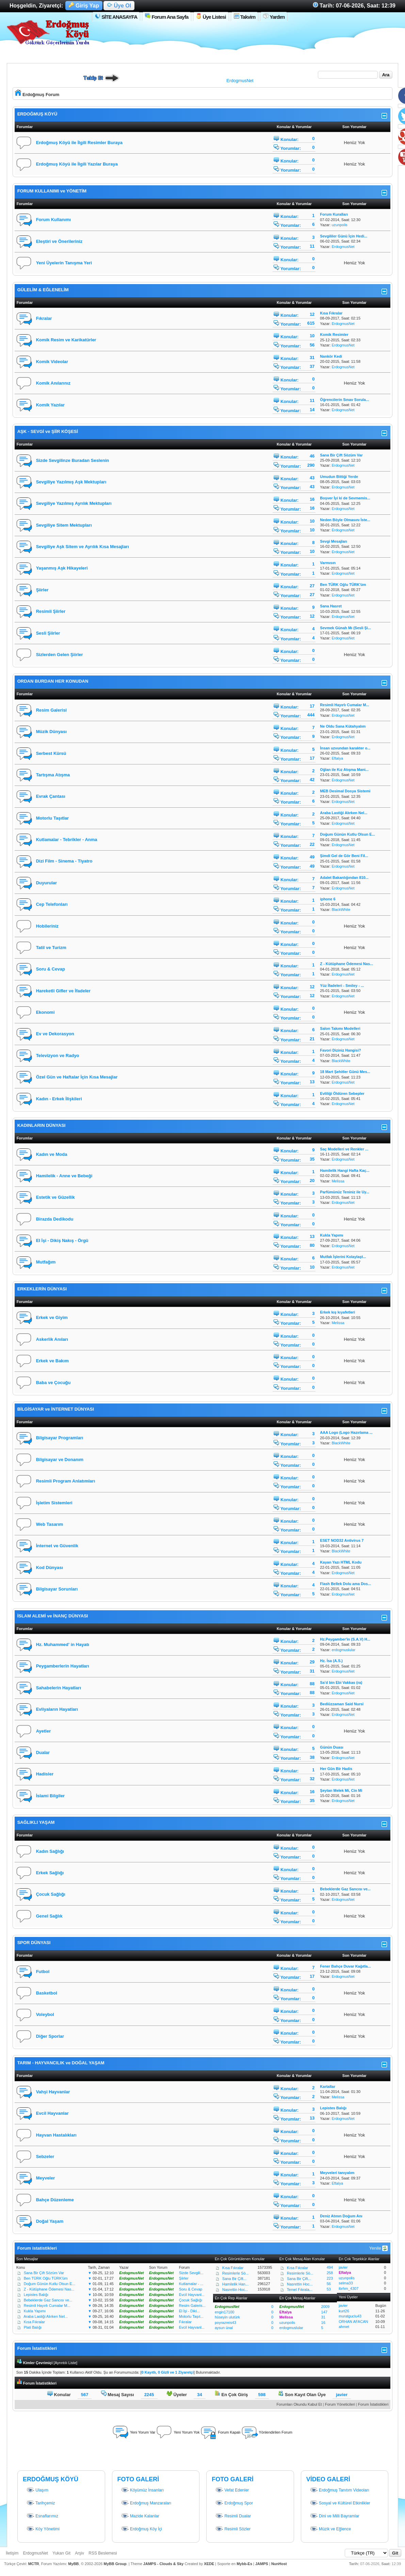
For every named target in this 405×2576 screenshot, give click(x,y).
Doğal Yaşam (50, 2221)
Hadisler (44, 1773)
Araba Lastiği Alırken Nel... (45, 2316)
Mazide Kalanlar (140, 2516)
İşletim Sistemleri (54, 1502)
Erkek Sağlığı (50, 1872)
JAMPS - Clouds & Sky (163, 2564)
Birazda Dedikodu (55, 1219)
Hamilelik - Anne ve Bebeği (64, 1175)
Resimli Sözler (232, 2529)
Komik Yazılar (50, 404)
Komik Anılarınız (53, 383)
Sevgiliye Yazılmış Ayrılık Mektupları (74, 503)
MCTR (33, 2564)
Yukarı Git (61, 2553)
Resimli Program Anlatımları (65, 1481)
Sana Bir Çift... (234, 2279)
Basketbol (46, 1993)
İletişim (12, 2553)
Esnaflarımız (42, 2516)
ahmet (344, 2327)
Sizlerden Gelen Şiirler (59, 654)
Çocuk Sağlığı (50, 1894)
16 (323, 2323)
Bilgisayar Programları (59, 1437)
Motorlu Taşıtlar (52, 818)
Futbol (43, 1971)
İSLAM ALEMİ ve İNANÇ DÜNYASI (52, 1615)
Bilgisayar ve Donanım (59, 1459)
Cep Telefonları (52, 904)
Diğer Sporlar (50, 2036)
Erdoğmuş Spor (234, 2503)
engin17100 (224, 2312)
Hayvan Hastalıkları (56, 2135)
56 (329, 2284)
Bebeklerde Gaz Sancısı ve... (48, 2300)
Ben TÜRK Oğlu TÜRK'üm (46, 2278)
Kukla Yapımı (35, 2311)
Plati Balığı (33, 2327)
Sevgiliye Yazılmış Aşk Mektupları (71, 481)
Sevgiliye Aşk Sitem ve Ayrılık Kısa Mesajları (82, 546)
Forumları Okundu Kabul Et (299, 2404)
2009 (325, 2307)
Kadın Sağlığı (50, 1851)
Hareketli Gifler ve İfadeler (63, 990)
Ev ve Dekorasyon (55, 1033)
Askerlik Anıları (52, 1339)
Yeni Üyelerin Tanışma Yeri (64, 262)
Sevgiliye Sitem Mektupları (64, 525)
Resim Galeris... (192, 2305)
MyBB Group (114, 2564)
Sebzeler (45, 2156)
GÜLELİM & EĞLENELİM (43, 289)
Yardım (274, 16)
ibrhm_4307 (348, 2288)
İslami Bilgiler (50, 1795)
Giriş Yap (84, 6)
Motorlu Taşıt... (191, 2316)
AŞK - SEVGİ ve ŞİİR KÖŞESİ (47, 431)
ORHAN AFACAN (353, 2321)
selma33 (346, 2283)
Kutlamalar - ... (191, 2284)
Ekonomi (45, 1012)
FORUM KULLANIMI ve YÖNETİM (51, 190)
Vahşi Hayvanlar (53, 2091)
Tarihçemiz (40, 2503)
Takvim (245, 16)
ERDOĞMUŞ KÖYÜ (37, 114)
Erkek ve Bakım (52, 1360)
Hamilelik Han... (235, 2284)
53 (329, 2289)
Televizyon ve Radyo (57, 1055)
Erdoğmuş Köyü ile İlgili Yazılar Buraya (77, 164)
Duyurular (46, 882)
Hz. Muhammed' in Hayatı (62, 1644)
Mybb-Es (244, 2564)
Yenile (378, 2248)
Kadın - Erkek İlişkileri (59, 1098)
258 (330, 2273)
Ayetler (43, 1731)
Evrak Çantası (50, 796)
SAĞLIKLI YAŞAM (36, 1822)
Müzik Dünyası (51, 731)
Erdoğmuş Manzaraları (146, 2503)
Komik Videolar (52, 361)
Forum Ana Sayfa (166, 16)
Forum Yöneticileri (340, 2404)
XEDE (209, 2564)
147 (324, 2312)
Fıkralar (44, 318)
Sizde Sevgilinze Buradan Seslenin (72, 460)
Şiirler (42, 589)
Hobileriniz (47, 926)
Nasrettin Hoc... (235, 2289)
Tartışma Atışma (53, 774)
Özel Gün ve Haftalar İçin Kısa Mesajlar (77, 1077)
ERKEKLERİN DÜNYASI (42, 1288)
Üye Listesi (211, 16)
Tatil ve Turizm (51, 947)
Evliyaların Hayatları (57, 1709)
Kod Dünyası (49, 1567)
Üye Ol (119, 6)
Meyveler (45, 2178)
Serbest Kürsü (51, 753)
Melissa (337, 1181)
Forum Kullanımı (53, 219)
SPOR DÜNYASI (34, 1942)
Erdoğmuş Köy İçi (141, 2529)
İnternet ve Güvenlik (57, 1545)
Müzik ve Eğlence (330, 2529)
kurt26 (344, 2311)
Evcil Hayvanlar (52, 2113)
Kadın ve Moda (51, 1154)
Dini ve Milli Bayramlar (334, 2516)
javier (343, 2267)
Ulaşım (37, 2490)
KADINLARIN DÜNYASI (41, 1125)
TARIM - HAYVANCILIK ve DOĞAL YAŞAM (60, 2062)
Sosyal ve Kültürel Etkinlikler (340, 2503)
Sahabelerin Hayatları (58, 1687)
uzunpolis (339, 225)
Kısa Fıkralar (34, 2322)
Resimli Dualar (233, 2516)
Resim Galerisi (51, 710)
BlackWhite (340, 909)
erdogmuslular (343, 1650)
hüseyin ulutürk (227, 2317)
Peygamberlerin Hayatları (62, 1666)
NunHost (279, 2564)
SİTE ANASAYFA (116, 16)
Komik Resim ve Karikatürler (66, 339)
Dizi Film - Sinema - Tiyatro (64, 861)
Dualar (43, 1752)
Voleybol (45, 2014)
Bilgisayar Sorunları (57, 1589)
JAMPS (261, 2564)
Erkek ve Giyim (52, 1317)
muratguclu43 (350, 2316)
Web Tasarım (49, 1524)
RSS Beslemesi (102, 2553)
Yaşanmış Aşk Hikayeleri (62, 568)
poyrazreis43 (225, 2323)
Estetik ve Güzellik (55, 1197)
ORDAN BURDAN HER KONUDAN (52, 681)
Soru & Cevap (50, 969)
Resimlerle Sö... (235, 2273)
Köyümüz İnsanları (142, 2490)
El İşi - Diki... (189, 2311)
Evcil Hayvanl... (192, 2295)
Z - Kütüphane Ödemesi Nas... (49, 2289)
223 (330, 2278)
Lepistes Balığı (36, 2295)
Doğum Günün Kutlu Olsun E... (49, 2284)
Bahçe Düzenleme (55, 2199)
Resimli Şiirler (51, 611)
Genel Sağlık (49, 1916)
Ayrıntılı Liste (65, 2363)
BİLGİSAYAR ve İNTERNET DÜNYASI (55, 1409)
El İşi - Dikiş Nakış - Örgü (62, 1240)
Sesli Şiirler (48, 633)
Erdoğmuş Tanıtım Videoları (339, 2490)
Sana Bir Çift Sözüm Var (44, 2273)
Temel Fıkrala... (299, 2289)
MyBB (73, 2564)
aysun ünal (224, 2328)
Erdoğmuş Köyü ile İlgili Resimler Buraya (79, 142)
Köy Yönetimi (43, 2529)
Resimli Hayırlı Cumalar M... (47, 2305)
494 (330, 2267)
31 (323, 2317)
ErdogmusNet (239, 80)
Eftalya (337, 758)
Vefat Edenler (232, 2490)
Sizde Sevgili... (191, 2273)
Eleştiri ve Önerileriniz (59, 241)
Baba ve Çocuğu (53, 1382)
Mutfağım (46, 1261)
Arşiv (79, 2553)
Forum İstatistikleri (373, 2404)
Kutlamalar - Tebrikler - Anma (66, 839)
